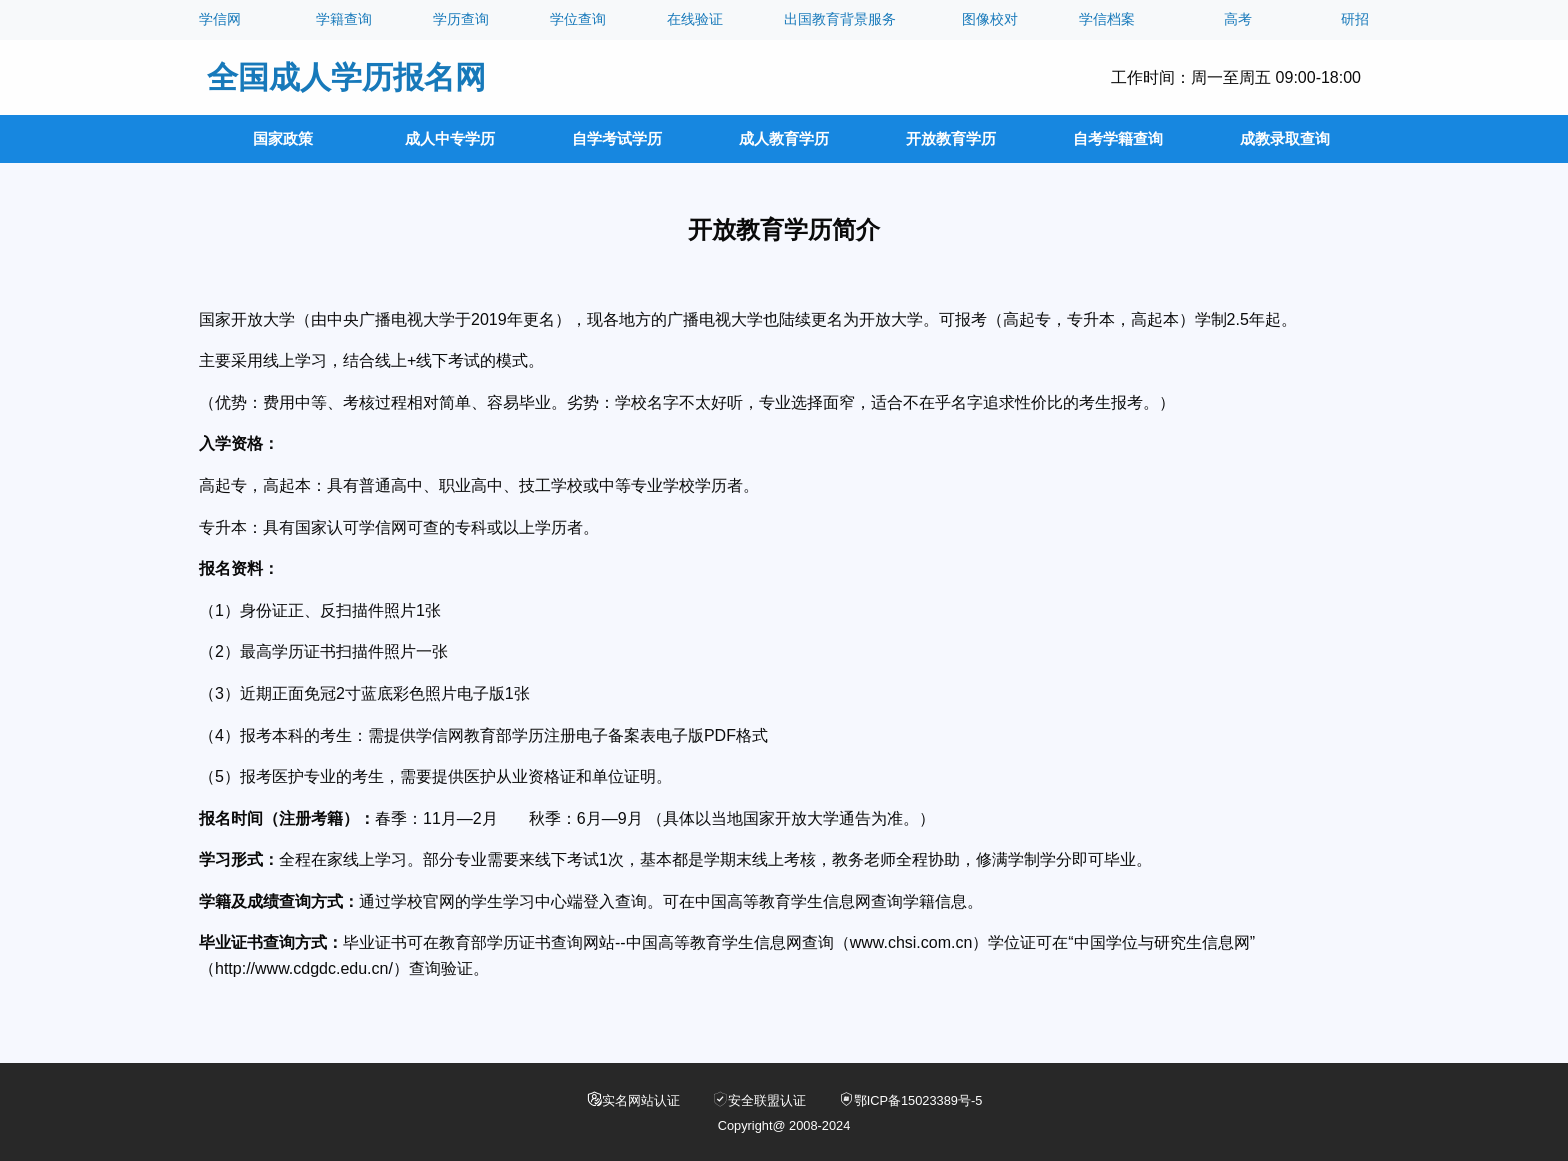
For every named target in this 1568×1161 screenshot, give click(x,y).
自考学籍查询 (1118, 138)
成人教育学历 (784, 138)
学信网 (220, 19)
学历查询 (461, 19)
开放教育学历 (951, 138)
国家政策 (283, 138)
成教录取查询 (1285, 138)
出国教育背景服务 (840, 19)
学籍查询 (344, 19)
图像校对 (990, 19)
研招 (1355, 19)
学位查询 (578, 19)
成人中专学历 (450, 138)
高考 (1238, 19)
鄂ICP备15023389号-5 (910, 1099)
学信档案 (1107, 19)
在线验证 (695, 19)
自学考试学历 (617, 138)
